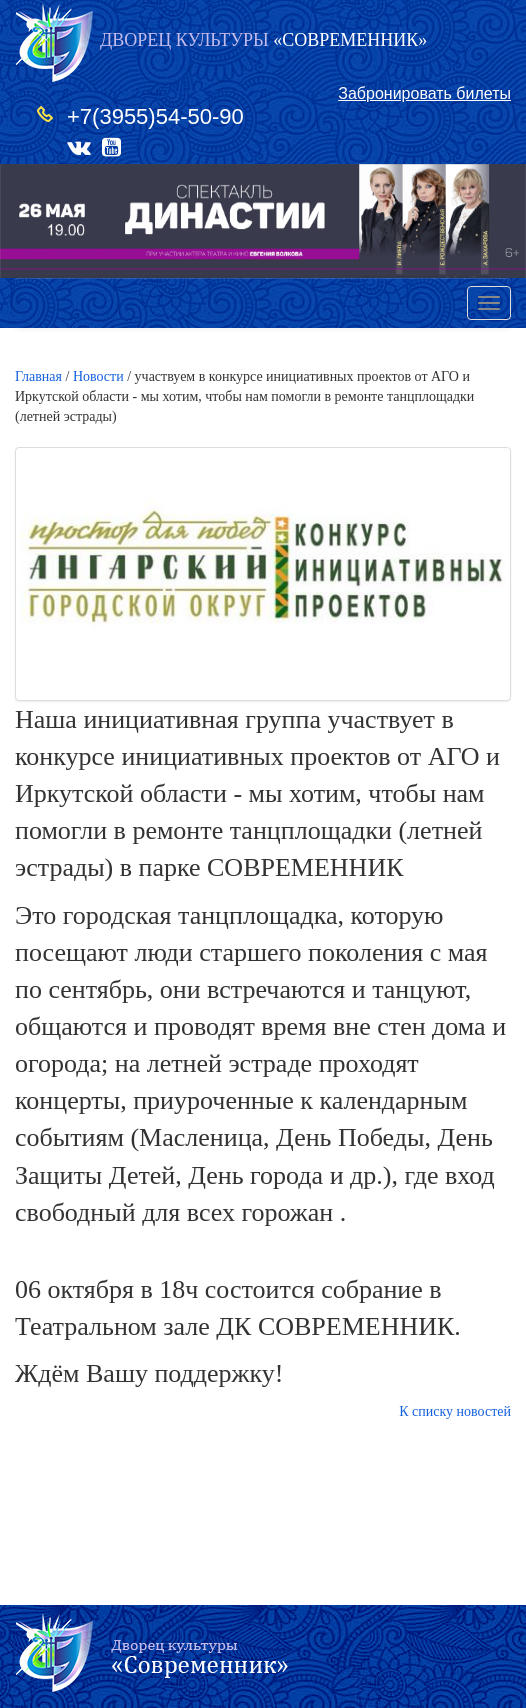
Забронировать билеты (424, 93)
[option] (263, 221)
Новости (98, 376)
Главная (38, 376)
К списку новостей (455, 1411)
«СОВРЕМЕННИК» (263, 40)
